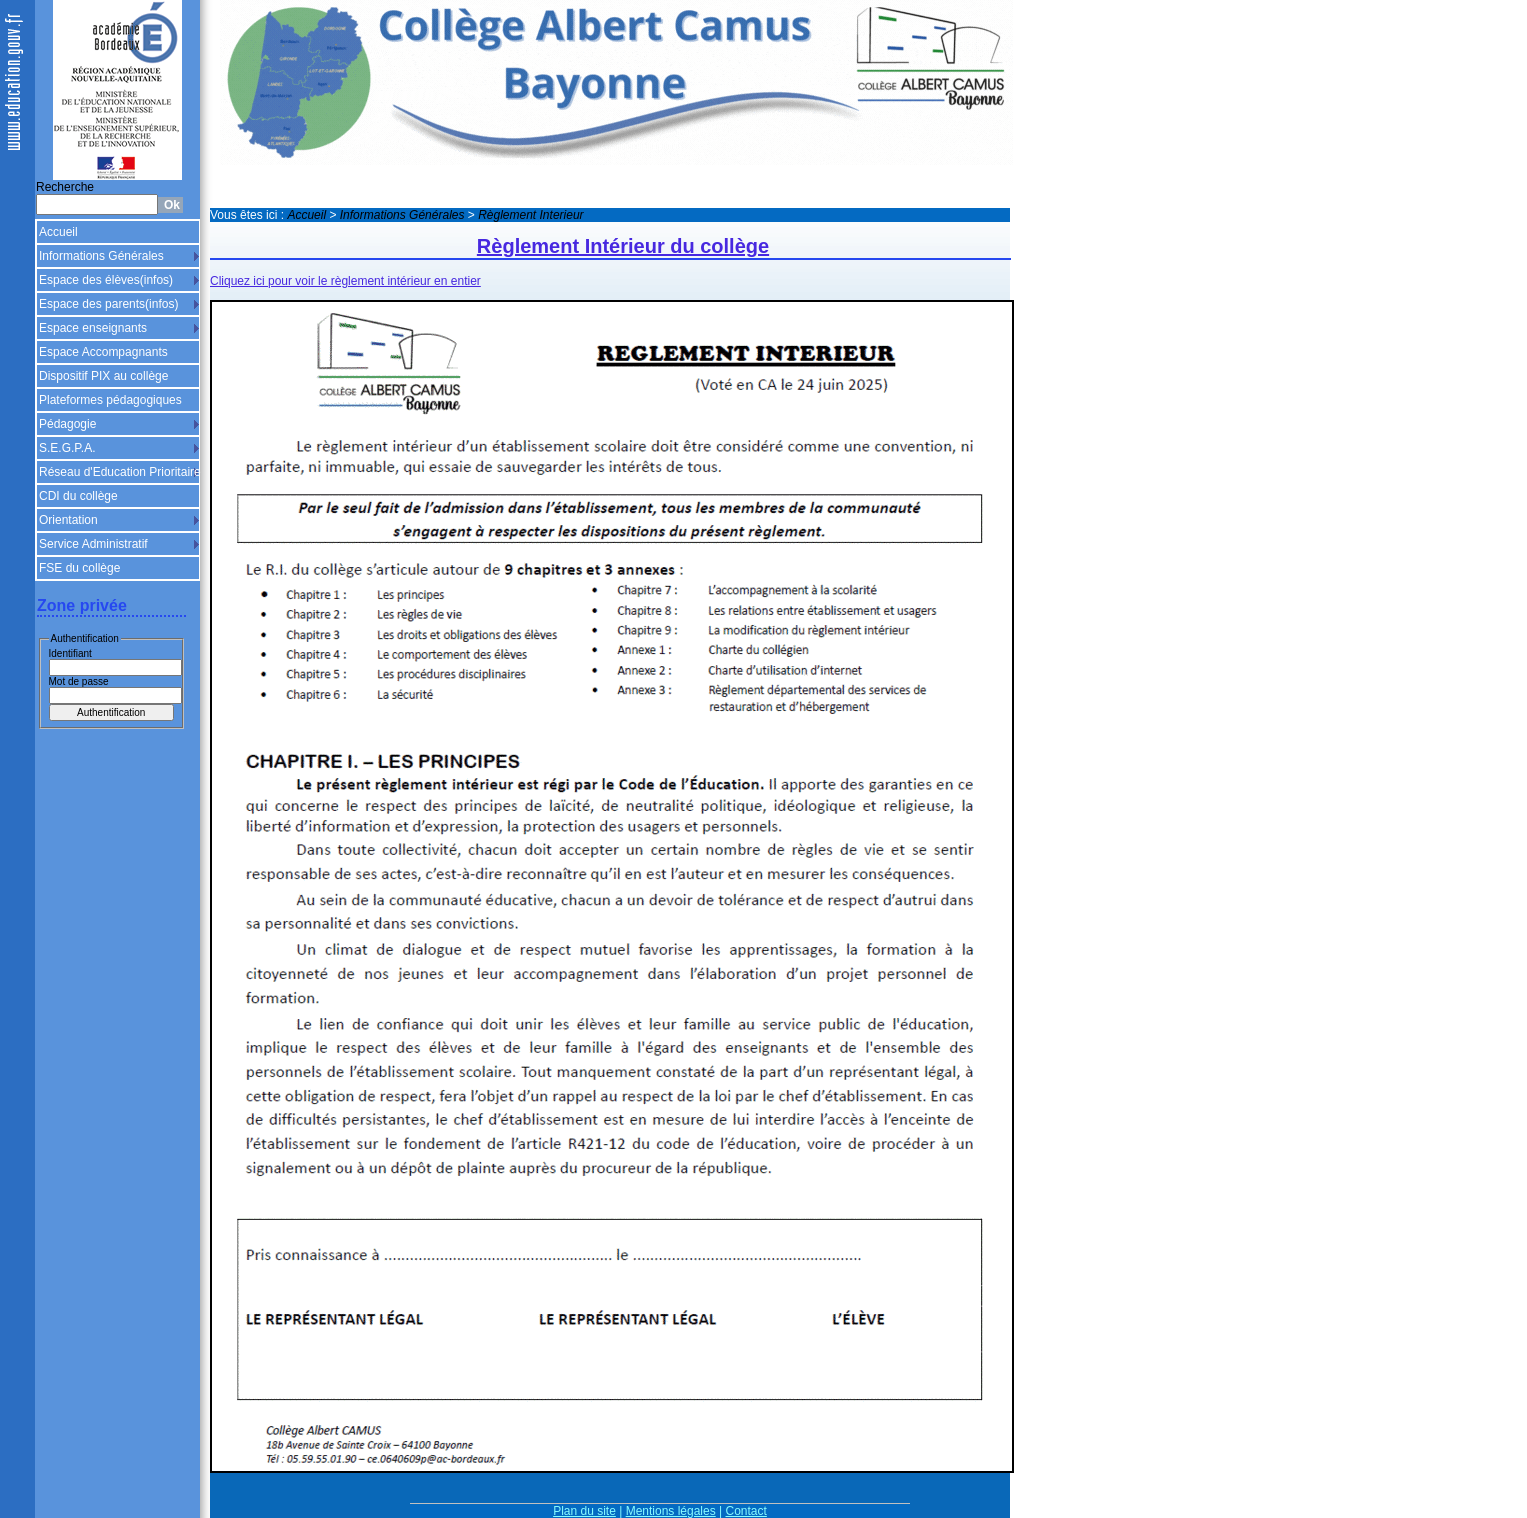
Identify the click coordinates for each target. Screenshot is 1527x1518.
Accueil (58, 232)
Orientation (68, 520)
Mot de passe (79, 681)
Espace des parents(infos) (108, 304)
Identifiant (70, 653)
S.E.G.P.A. (67, 448)
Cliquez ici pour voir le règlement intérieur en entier (345, 281)
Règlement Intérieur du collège (623, 246)
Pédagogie (67, 424)
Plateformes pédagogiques (110, 400)
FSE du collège (79, 568)
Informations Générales (101, 256)
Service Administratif (93, 544)
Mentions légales (671, 1511)
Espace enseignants (93, 328)
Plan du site (584, 1511)
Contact (746, 1511)
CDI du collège (78, 496)
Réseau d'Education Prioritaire (119, 472)
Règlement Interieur (530, 215)
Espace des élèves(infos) (106, 280)
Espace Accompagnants (103, 352)
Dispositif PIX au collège (103, 376)
